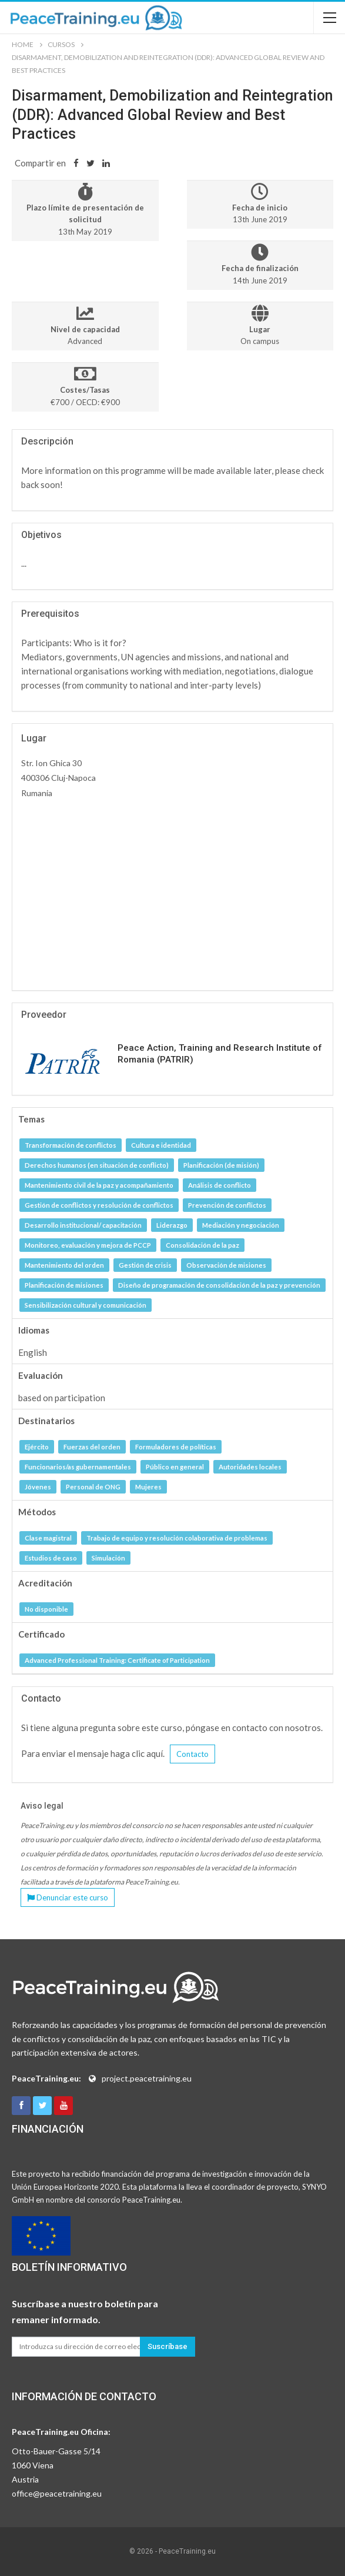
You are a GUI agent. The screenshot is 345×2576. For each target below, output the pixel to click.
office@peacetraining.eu (57, 2493)
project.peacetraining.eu (147, 2078)
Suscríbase (167, 2346)
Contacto (192, 1754)
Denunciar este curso (67, 1897)
